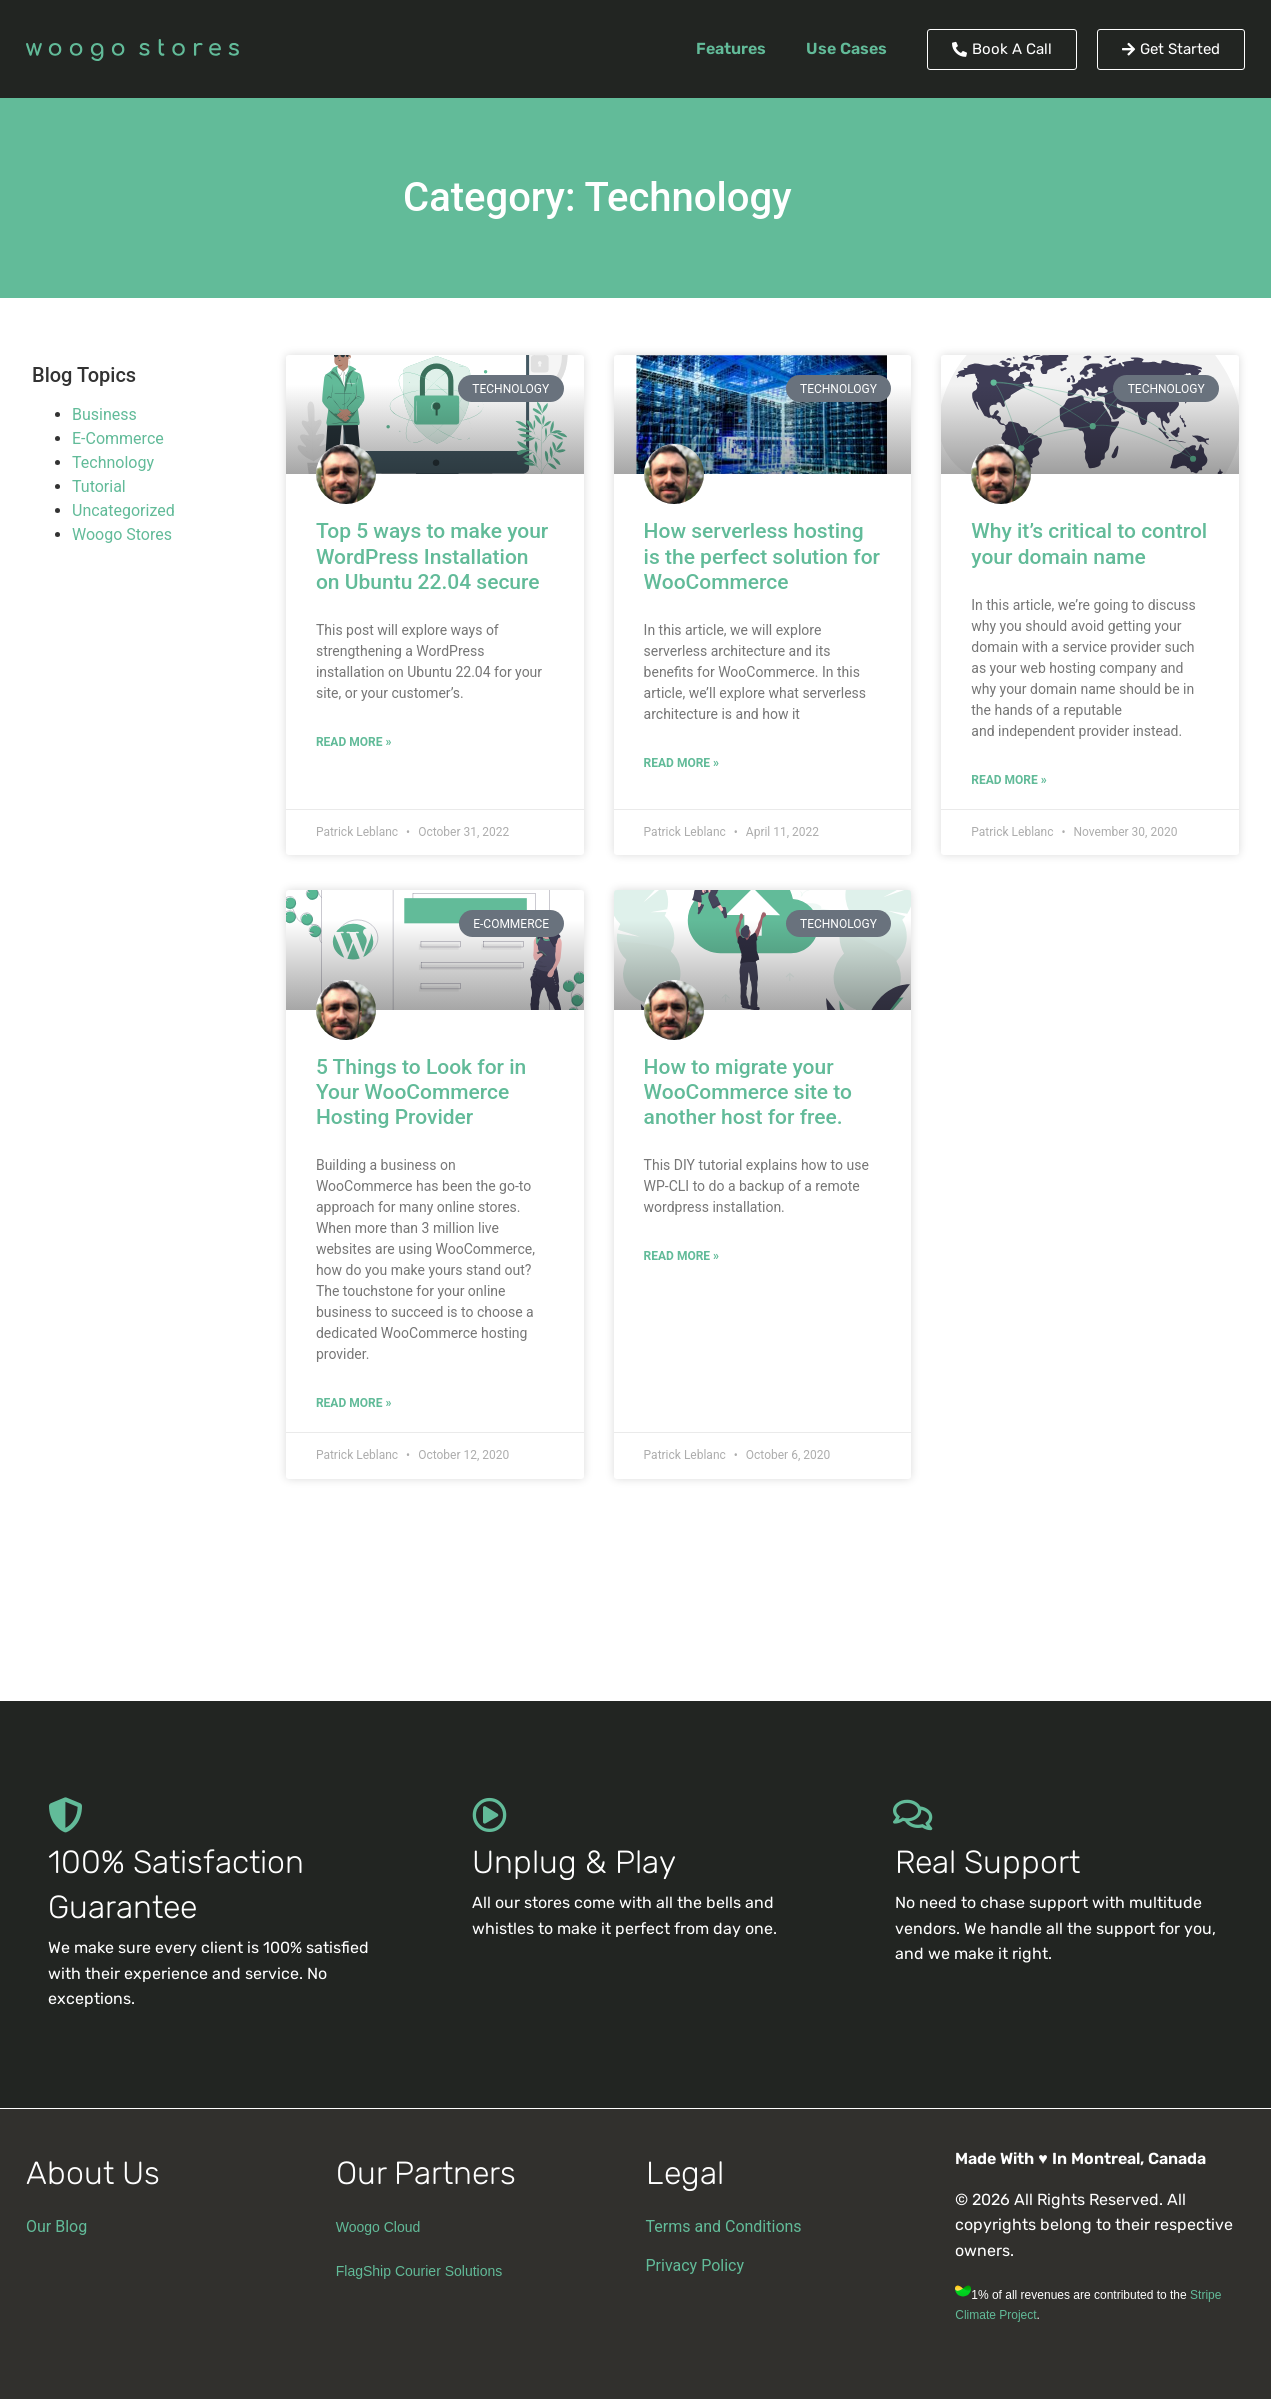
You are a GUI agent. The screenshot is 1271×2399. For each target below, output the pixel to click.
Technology (113, 462)
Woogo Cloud (378, 2227)
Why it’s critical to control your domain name (1089, 543)
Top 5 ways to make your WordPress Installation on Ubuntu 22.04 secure (432, 556)
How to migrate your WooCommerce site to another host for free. (748, 1092)
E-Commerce (118, 438)
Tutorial (99, 486)
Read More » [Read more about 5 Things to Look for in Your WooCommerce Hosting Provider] (353, 1403)
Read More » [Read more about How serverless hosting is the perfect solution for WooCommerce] (681, 763)
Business (104, 414)
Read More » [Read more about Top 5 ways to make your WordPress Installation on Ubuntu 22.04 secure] (353, 742)
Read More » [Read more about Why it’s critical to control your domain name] (1008, 780)
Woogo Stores (122, 534)
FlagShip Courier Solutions (419, 2271)
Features (731, 48)
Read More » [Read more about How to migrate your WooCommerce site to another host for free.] (681, 1256)
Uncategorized (123, 510)
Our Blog (56, 2226)
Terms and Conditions (724, 2226)
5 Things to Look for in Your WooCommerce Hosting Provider (421, 1092)
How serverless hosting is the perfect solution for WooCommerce (762, 556)
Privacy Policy (695, 2265)
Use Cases (846, 48)
